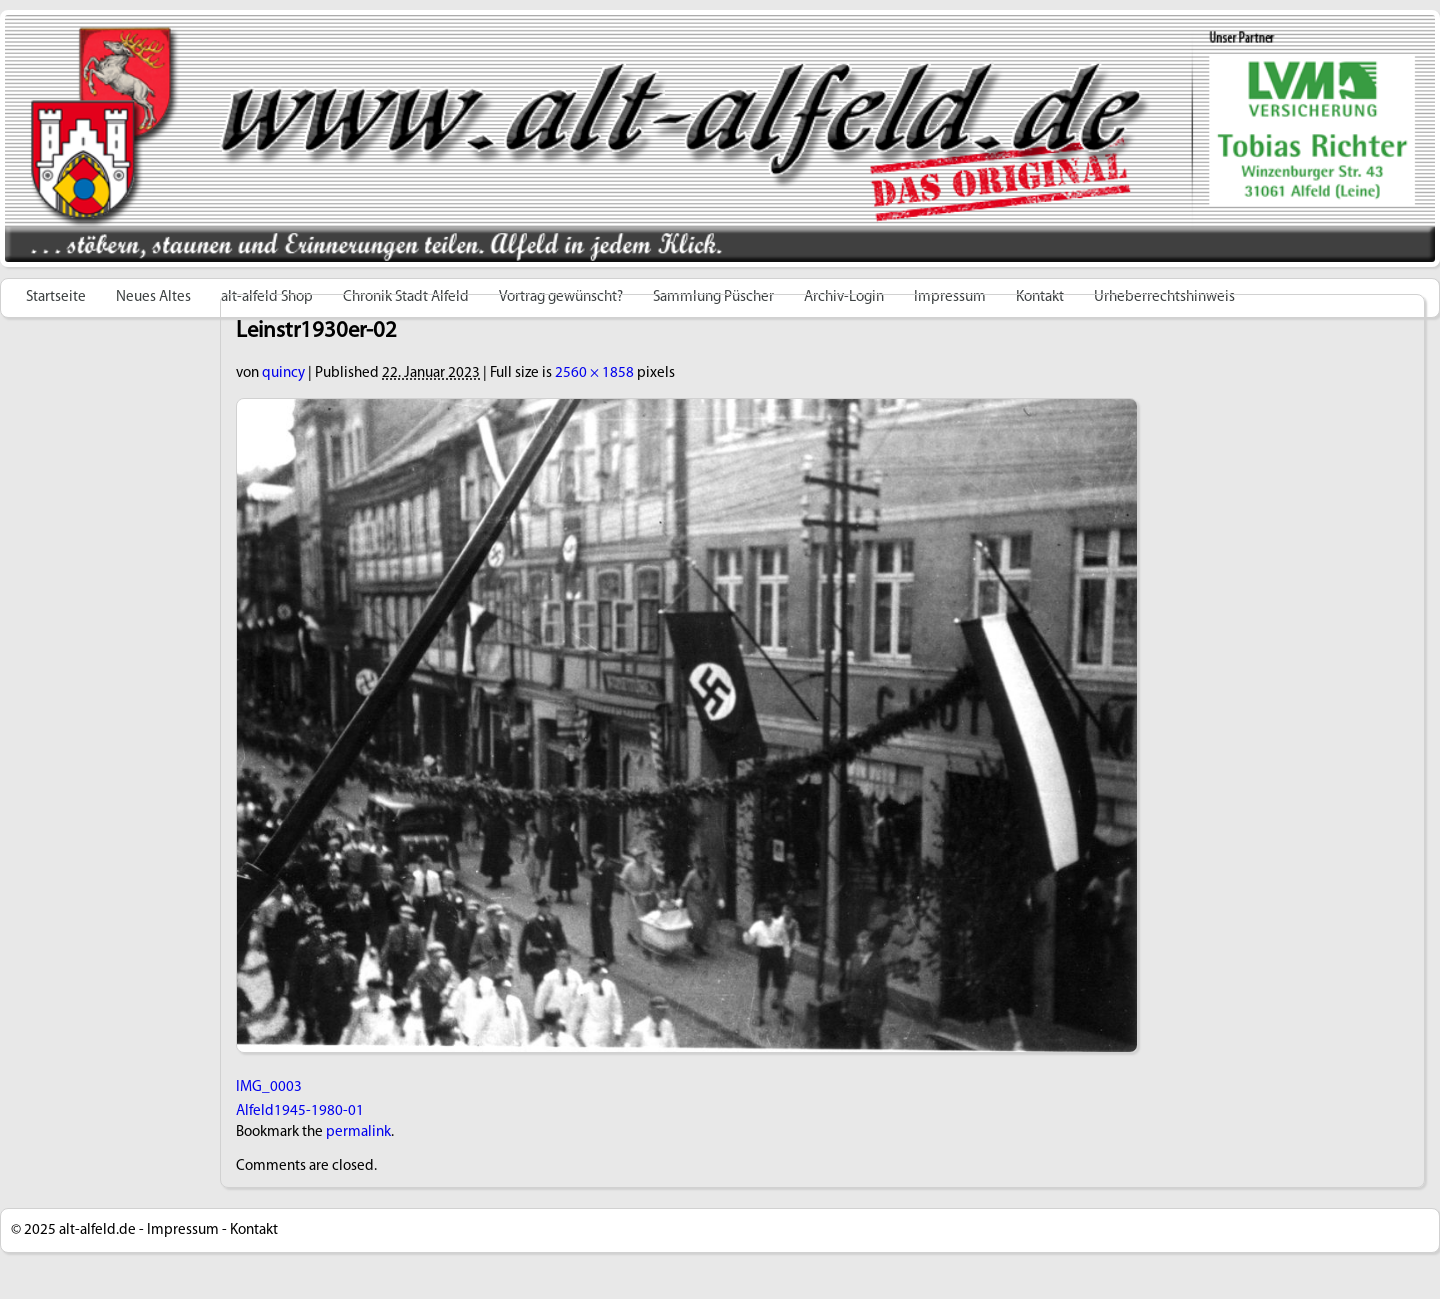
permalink (358, 1132)
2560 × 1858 (594, 373)
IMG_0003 (269, 1087)
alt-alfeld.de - (101, 1230)
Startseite (56, 297)
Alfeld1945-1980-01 (300, 1111)
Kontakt (254, 1230)
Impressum (183, 1230)
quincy (283, 373)
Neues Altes (153, 297)
